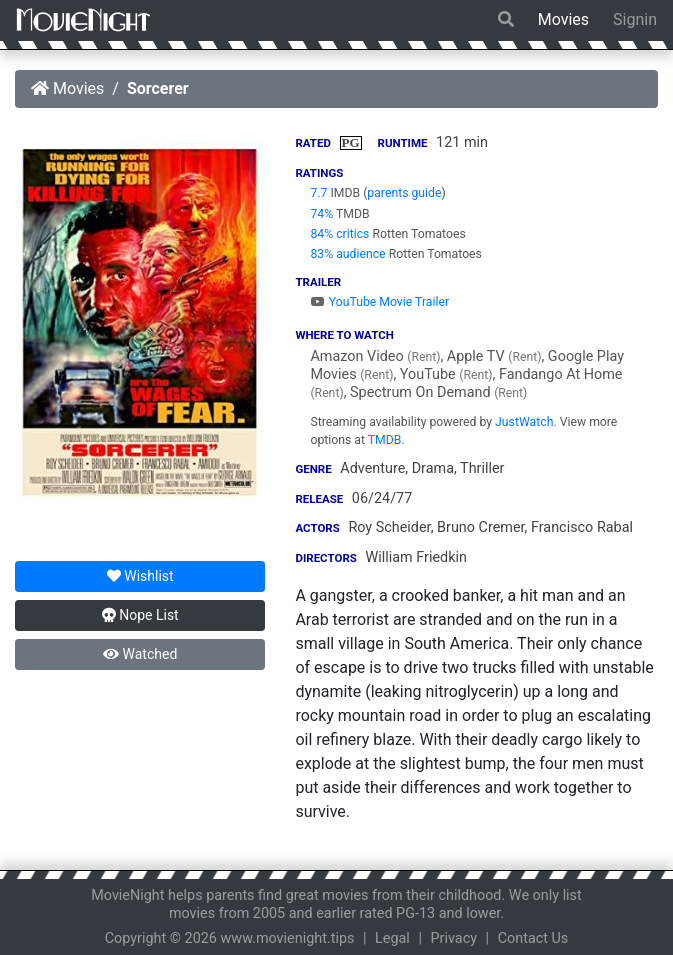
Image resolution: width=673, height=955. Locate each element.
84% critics (339, 234)
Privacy (454, 938)
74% (321, 214)
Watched (140, 654)
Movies (563, 19)
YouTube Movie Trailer (379, 302)
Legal (392, 938)
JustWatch (524, 422)
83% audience (347, 254)
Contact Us (533, 938)
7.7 (318, 193)
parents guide (404, 193)
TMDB (385, 440)
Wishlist (140, 576)
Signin (635, 19)
